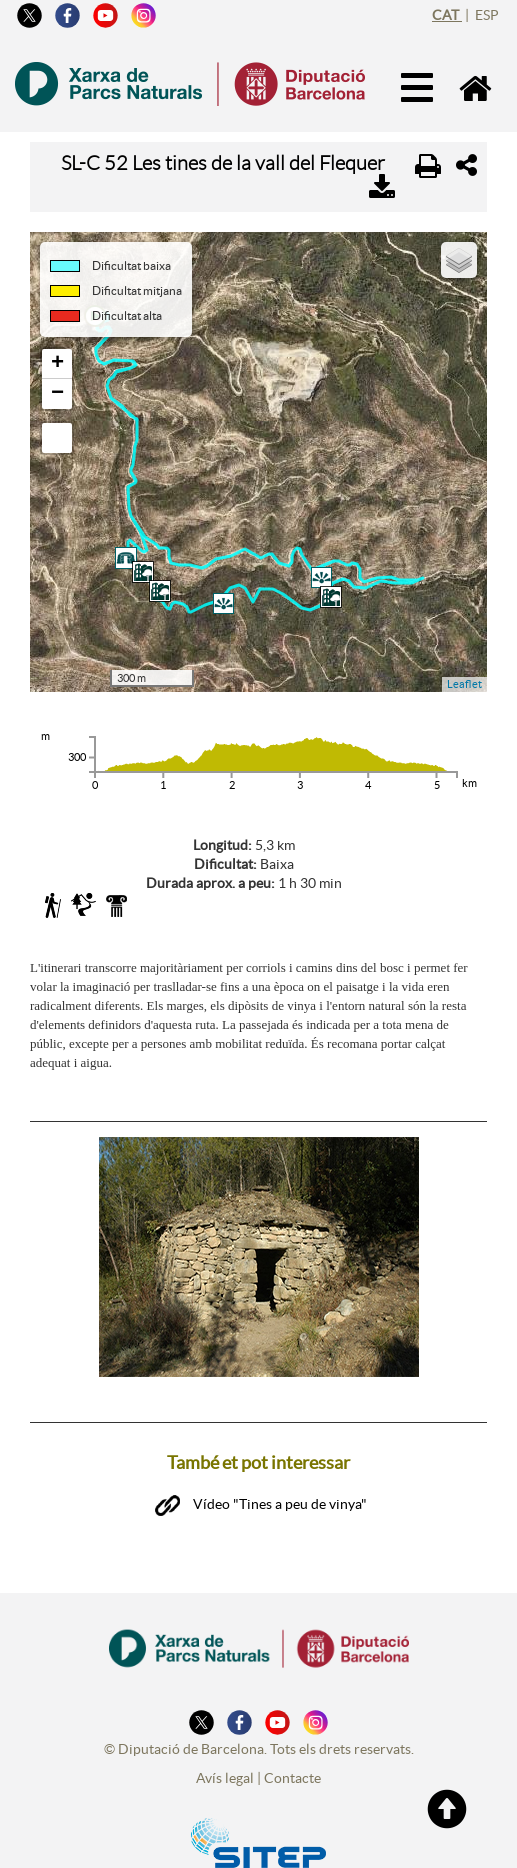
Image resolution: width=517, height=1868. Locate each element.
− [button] (57, 394)
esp (487, 15)
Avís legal (225, 1768)
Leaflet (464, 684)
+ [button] (57, 364)
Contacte (292, 1768)
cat (447, 15)
